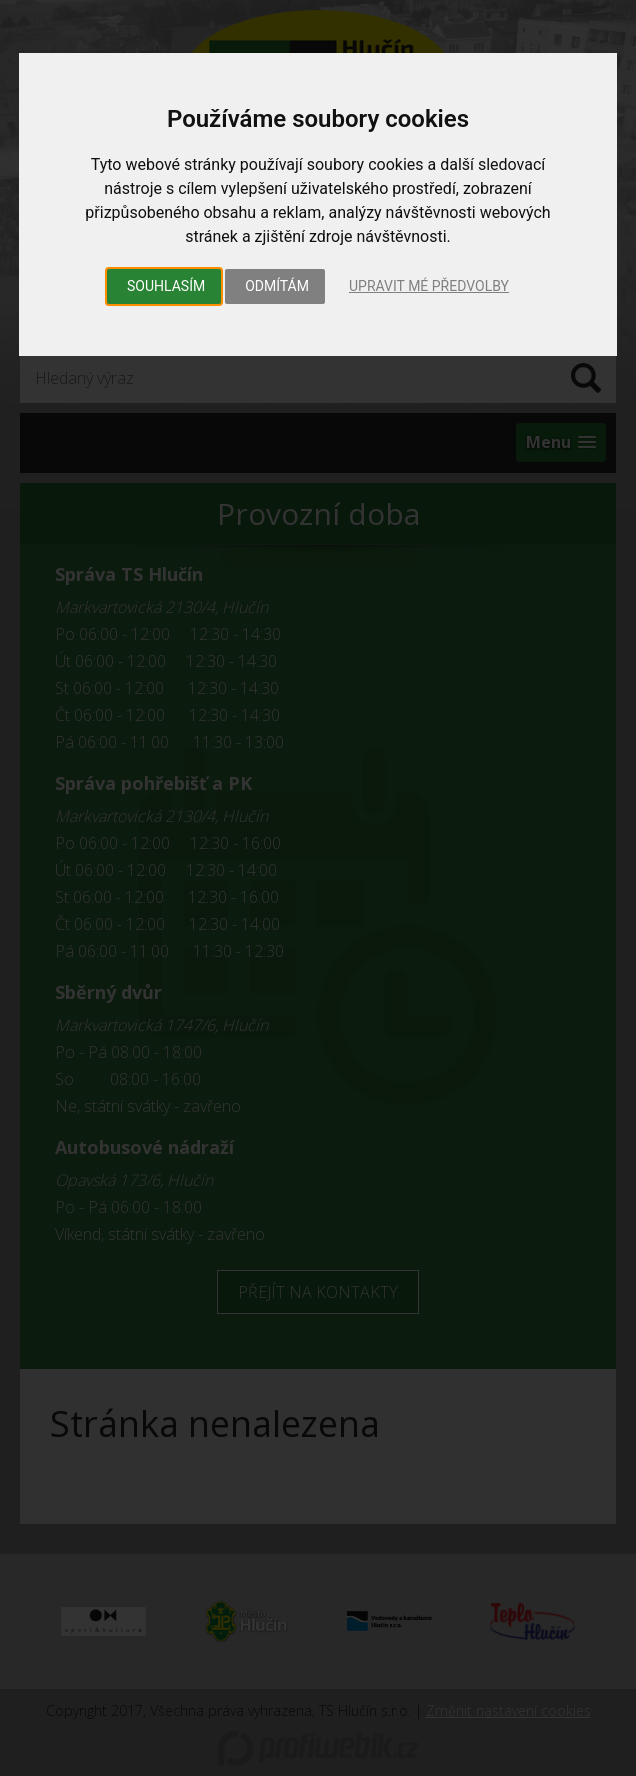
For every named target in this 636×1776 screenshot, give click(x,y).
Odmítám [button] (277, 286)
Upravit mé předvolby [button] (429, 286)
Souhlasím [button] (166, 286)
